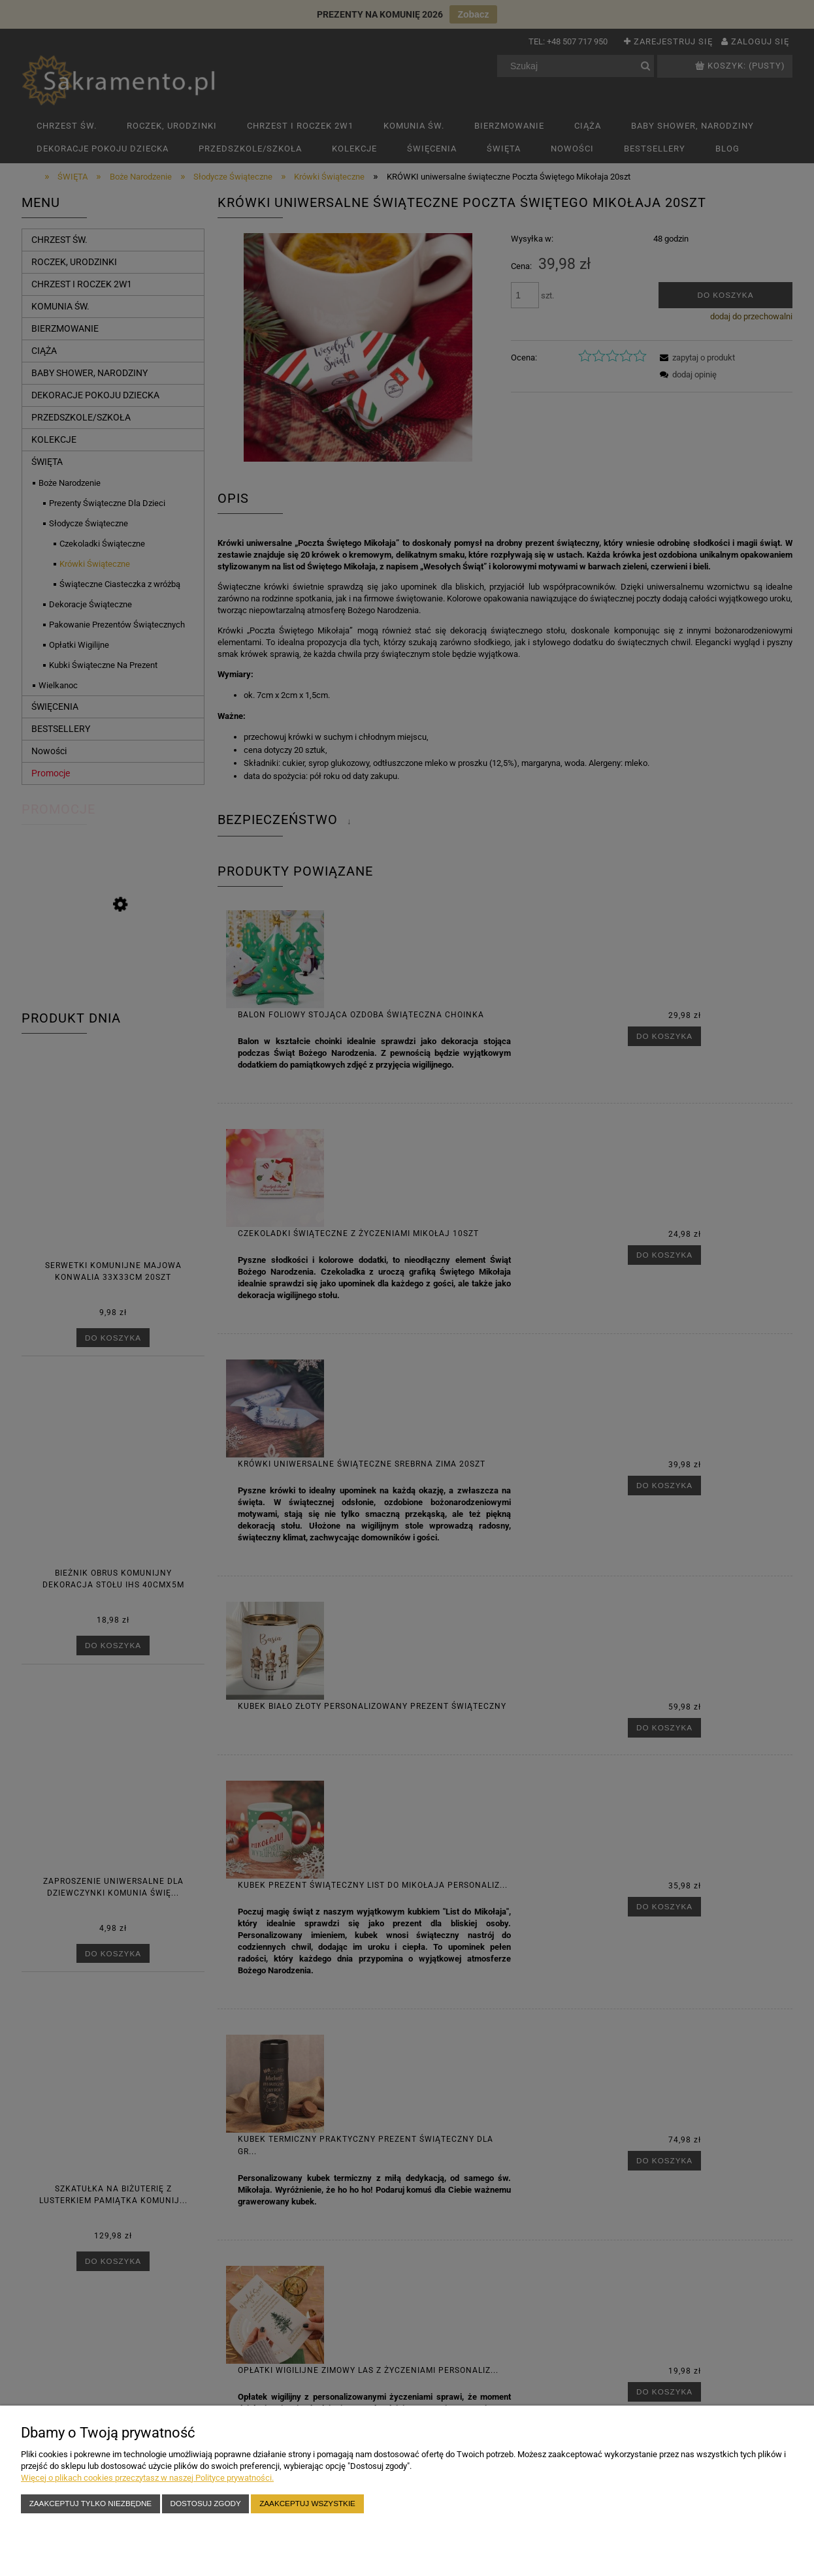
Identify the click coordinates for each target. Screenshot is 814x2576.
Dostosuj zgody (206, 2503)
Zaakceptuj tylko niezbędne (90, 2503)
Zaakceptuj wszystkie (307, 2503)
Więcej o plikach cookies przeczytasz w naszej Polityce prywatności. (147, 2478)
